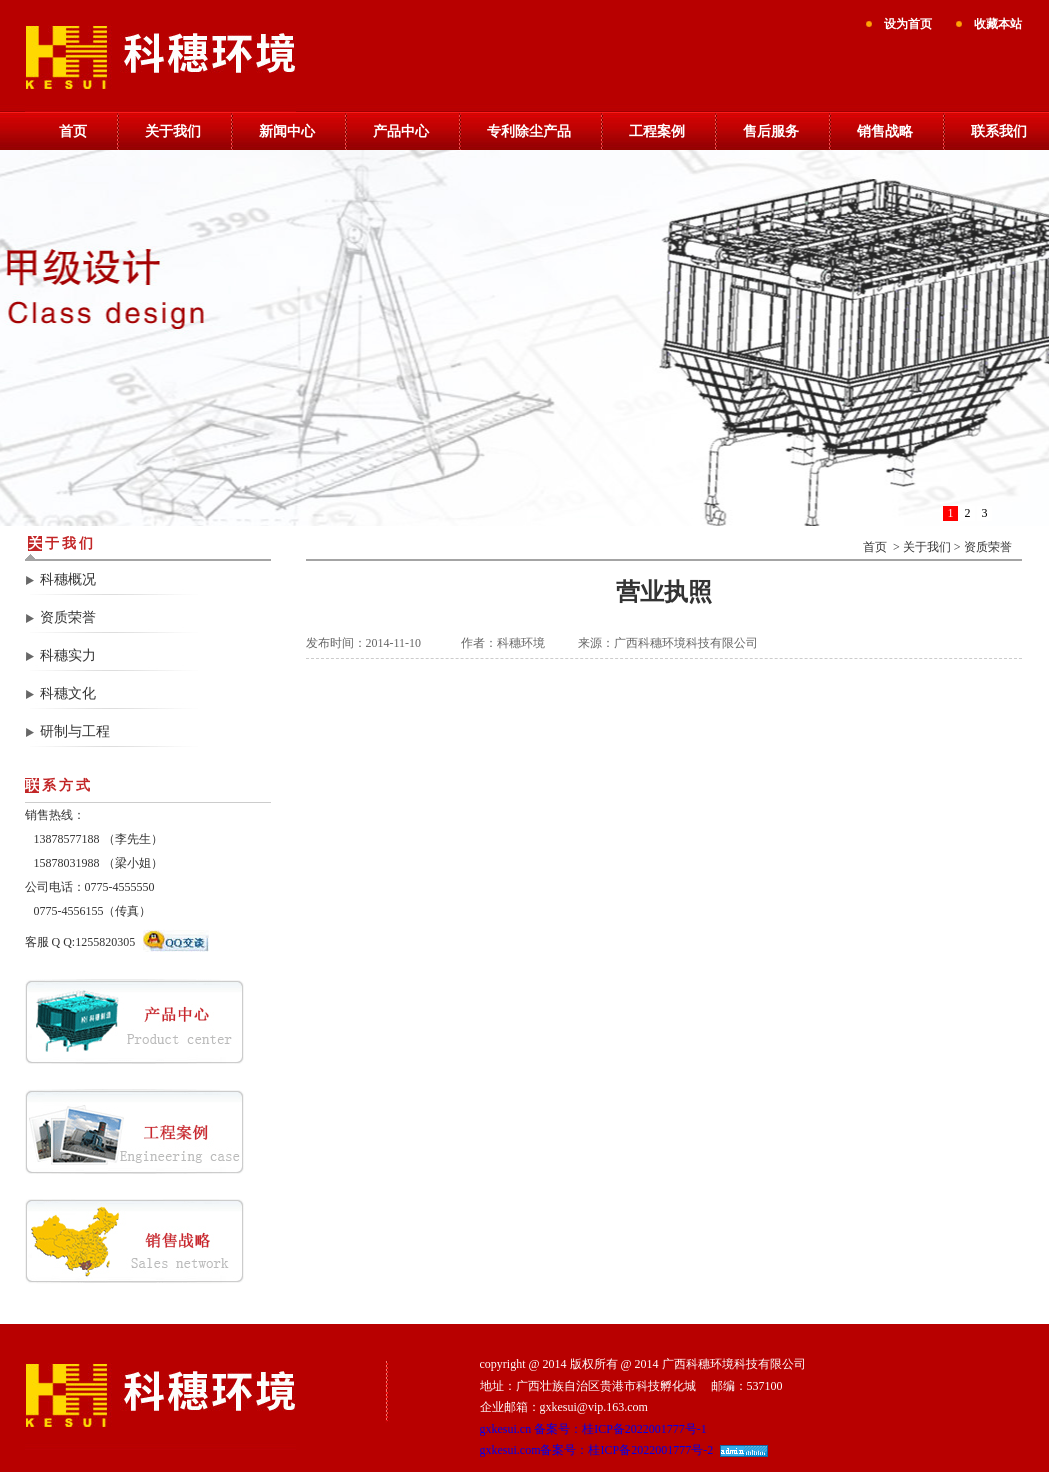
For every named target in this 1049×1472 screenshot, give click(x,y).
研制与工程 (75, 731)
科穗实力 (68, 655)
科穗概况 (68, 579)
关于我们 (173, 131)
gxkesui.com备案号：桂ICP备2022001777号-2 (597, 1450)
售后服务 (771, 131)
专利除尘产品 (529, 131)
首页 (73, 131)
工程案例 (657, 131)
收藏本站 (998, 24)
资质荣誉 (68, 617)
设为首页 (908, 24)
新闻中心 (287, 131)
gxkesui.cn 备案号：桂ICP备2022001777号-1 (593, 1429)
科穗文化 (68, 693)
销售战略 (885, 131)
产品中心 (401, 131)
